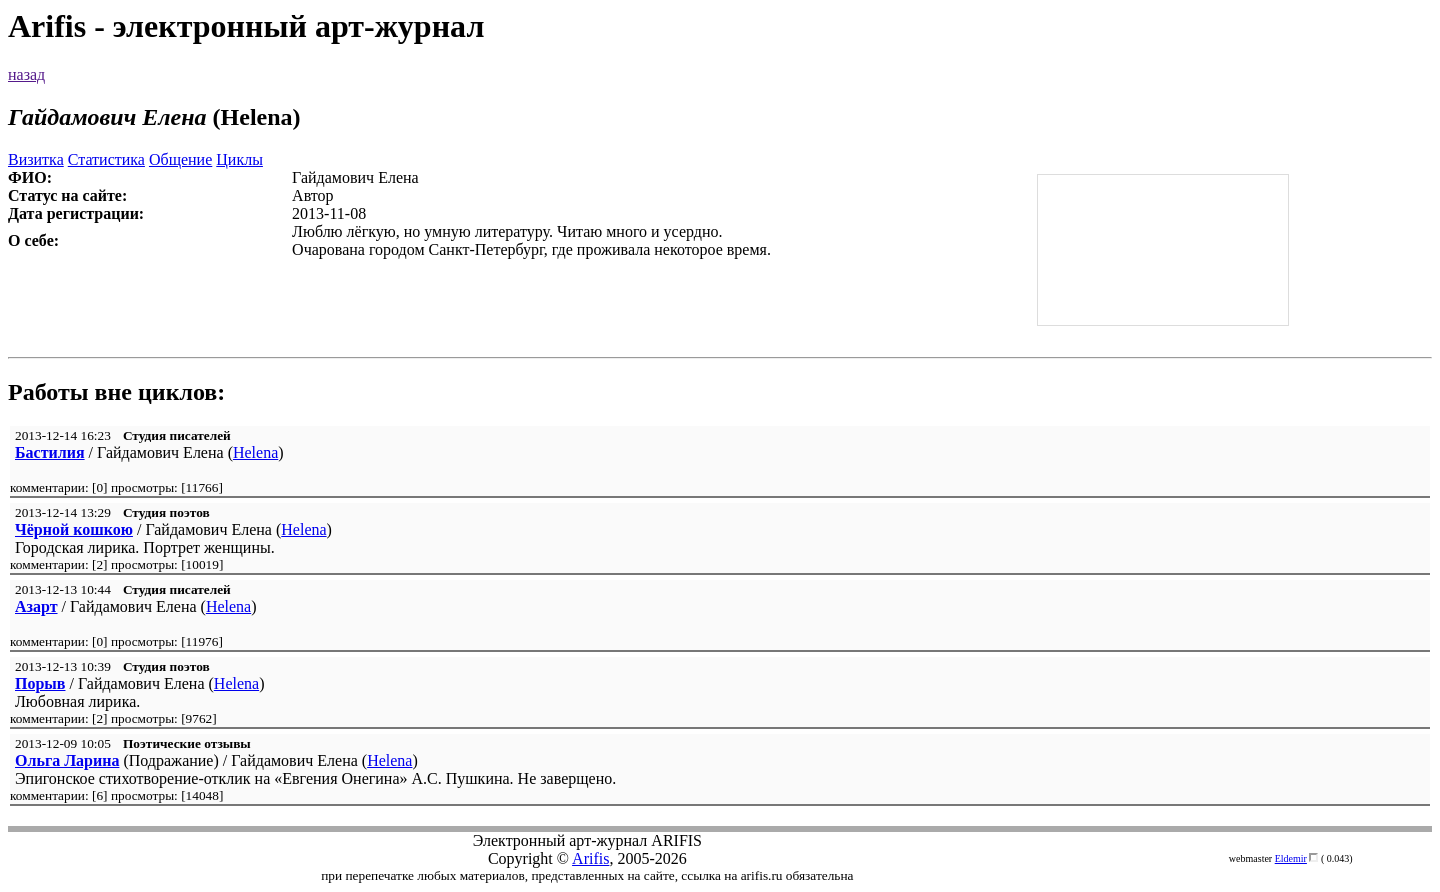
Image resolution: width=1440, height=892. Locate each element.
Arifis (590, 858)
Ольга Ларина (67, 760)
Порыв (40, 683)
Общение (180, 159)
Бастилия (50, 452)
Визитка (36, 159)
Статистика (106, 159)
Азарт (36, 606)
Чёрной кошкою (74, 529)
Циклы (239, 159)
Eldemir (1291, 858)
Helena (255, 452)
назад (26, 74)
